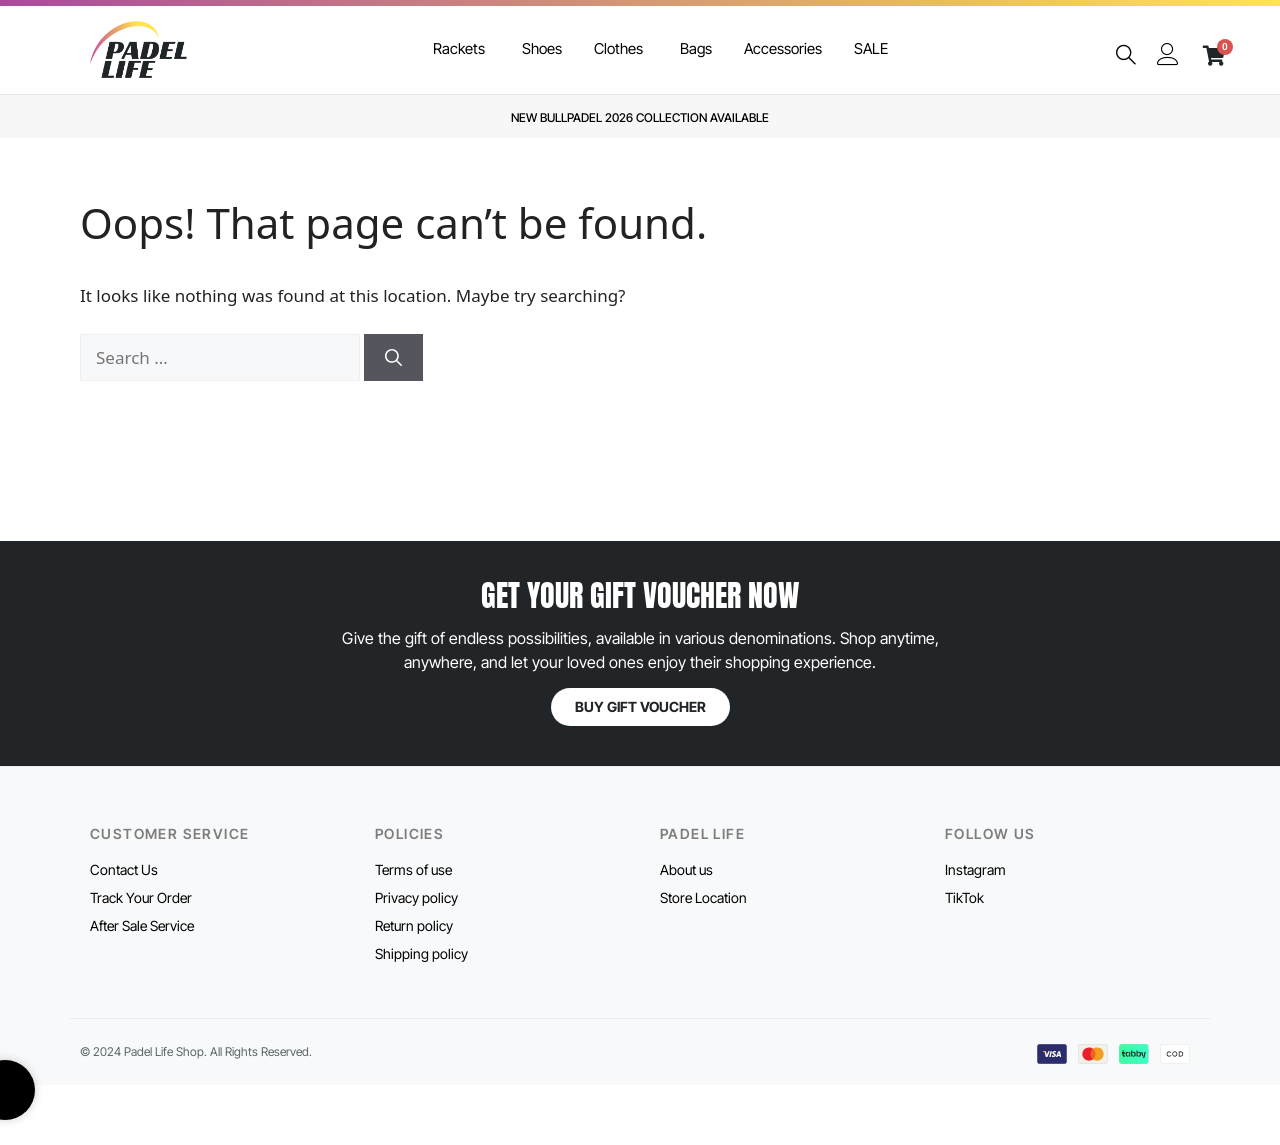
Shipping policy (421, 953)
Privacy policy (416, 897)
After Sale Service (142, 925)
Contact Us (124, 869)
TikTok (964, 897)
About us (686, 869)
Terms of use (413, 869)
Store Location (703, 897)
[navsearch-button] (1126, 55)
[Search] (393, 358)
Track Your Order (141, 897)
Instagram (975, 869)
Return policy (414, 925)
